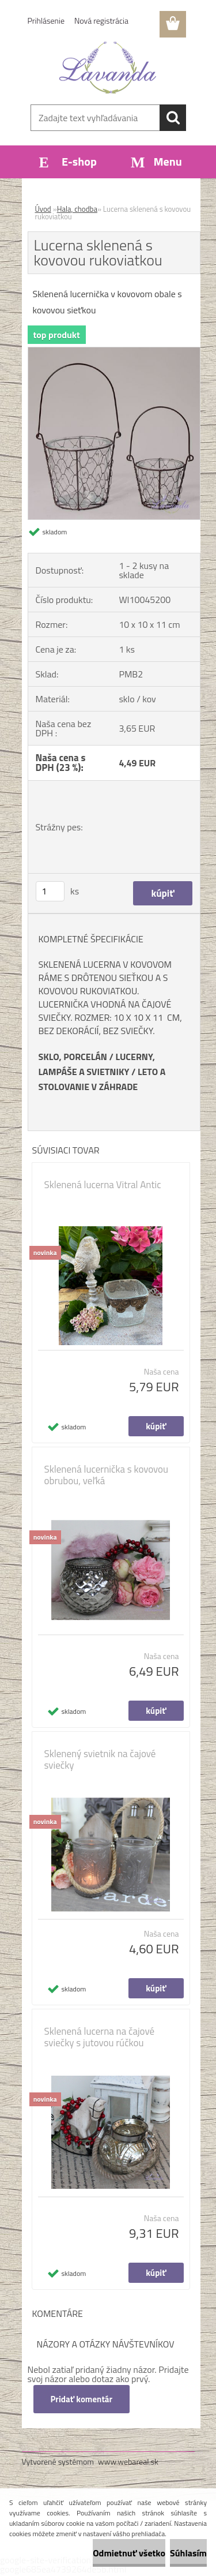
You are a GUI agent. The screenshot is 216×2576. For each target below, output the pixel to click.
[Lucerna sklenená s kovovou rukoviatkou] (114, 352)
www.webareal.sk (128, 2461)
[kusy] (50, 891)
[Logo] (108, 67)
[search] (173, 117)
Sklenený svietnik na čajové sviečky (100, 1759)
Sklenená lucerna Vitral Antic (102, 1184)
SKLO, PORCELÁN (73, 1057)
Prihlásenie (46, 20)
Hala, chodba (77, 209)
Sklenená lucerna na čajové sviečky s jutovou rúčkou (99, 2037)
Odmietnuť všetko (129, 2553)
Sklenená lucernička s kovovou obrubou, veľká (106, 1475)
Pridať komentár (82, 2399)
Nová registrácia (101, 20)
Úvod (43, 209)
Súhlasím (188, 2553)
